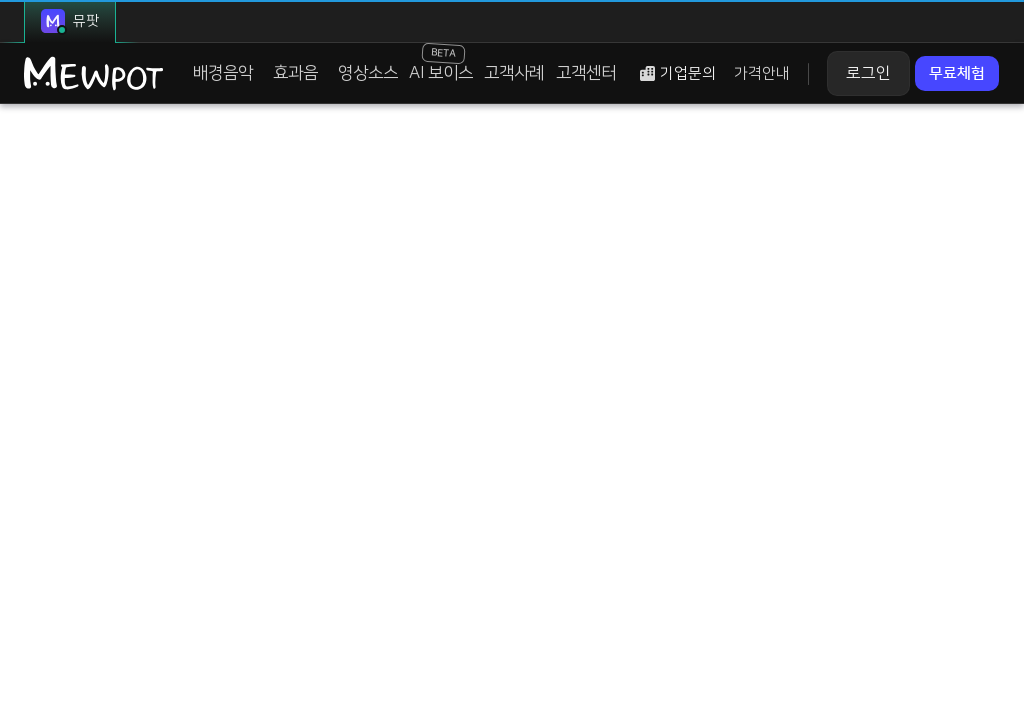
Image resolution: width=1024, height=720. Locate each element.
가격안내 (744, 78)
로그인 (850, 78)
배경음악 (222, 78)
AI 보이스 (430, 67)
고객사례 (500, 78)
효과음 (291, 78)
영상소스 (361, 78)
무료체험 (946, 78)
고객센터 (569, 78)
